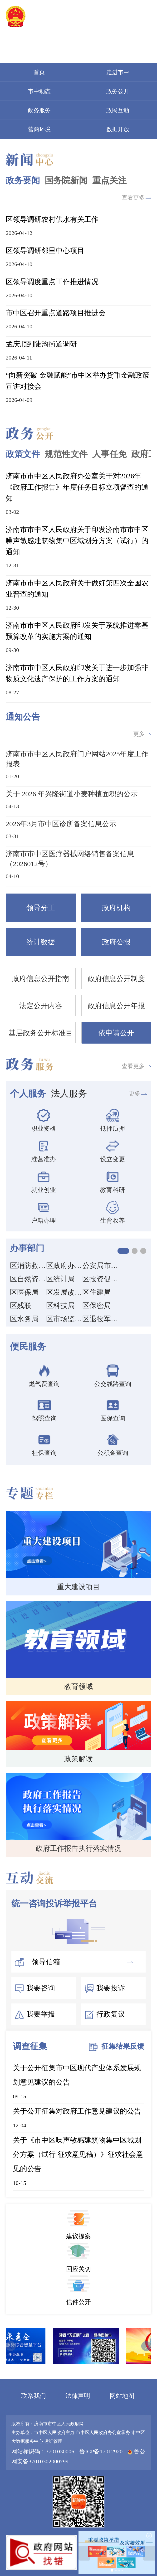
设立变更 (112, 1151)
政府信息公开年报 (116, 1006)
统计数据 (40, 942)
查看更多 (133, 197)
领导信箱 (37, 1962)
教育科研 (112, 1181)
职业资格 (43, 1120)
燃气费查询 (44, 1375)
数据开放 (117, 129)
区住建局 (96, 1292)
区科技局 (60, 1305)
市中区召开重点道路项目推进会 (56, 313)
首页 (39, 72)
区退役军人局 (100, 1319)
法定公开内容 (40, 1006)
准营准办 (43, 1151)
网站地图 (122, 2395)
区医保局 (24, 1292)
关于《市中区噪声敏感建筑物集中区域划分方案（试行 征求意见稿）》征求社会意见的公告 (78, 2154)
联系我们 (33, 2395)
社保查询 (44, 1444)
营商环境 (39, 129)
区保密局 (96, 1305)
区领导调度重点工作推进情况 (52, 282)
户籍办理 (43, 1212)
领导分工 (40, 908)
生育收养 (112, 1212)
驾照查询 (44, 1410)
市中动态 (39, 91)
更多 (139, 734)
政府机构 (116, 908)
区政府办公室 (64, 1265)
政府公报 (116, 942)
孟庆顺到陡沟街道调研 (41, 344)
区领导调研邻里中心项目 (45, 250)
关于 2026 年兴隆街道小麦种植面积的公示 (72, 794)
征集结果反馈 (116, 2046)
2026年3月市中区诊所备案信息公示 (61, 824)
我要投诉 (105, 1988)
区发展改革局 (64, 1292)
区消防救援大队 (28, 1265)
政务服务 (39, 110)
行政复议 (105, 2014)
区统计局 (60, 1279)
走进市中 (117, 72)
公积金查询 (112, 1444)
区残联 (20, 1305)
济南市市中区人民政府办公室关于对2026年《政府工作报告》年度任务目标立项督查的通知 (77, 487)
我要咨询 (35, 1988)
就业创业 (43, 1181)
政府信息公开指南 (40, 978)
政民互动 (117, 110)
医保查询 (112, 1410)
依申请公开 (116, 1033)
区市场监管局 (64, 1319)
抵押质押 (112, 1120)
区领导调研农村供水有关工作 (52, 219)
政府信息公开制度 (116, 978)
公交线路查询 (112, 1375)
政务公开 (117, 91)
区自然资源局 (28, 1279)
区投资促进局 (100, 1279)
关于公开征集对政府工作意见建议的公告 (77, 2111)
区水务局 (24, 1319)
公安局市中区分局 (100, 1265)
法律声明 (77, 2395)
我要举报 (35, 2014)
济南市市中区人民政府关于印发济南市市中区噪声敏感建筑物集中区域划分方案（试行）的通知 (77, 540)
